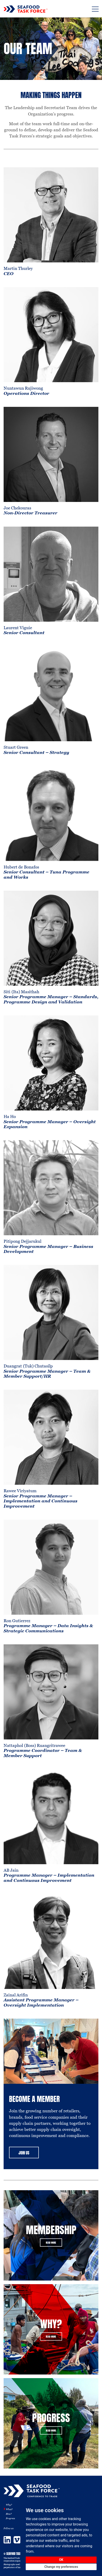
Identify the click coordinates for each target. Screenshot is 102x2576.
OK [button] (61, 2560)
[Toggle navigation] (95, 9)
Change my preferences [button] (61, 2567)
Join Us (24, 2153)
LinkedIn (8, 2538)
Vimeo (18, 2538)
